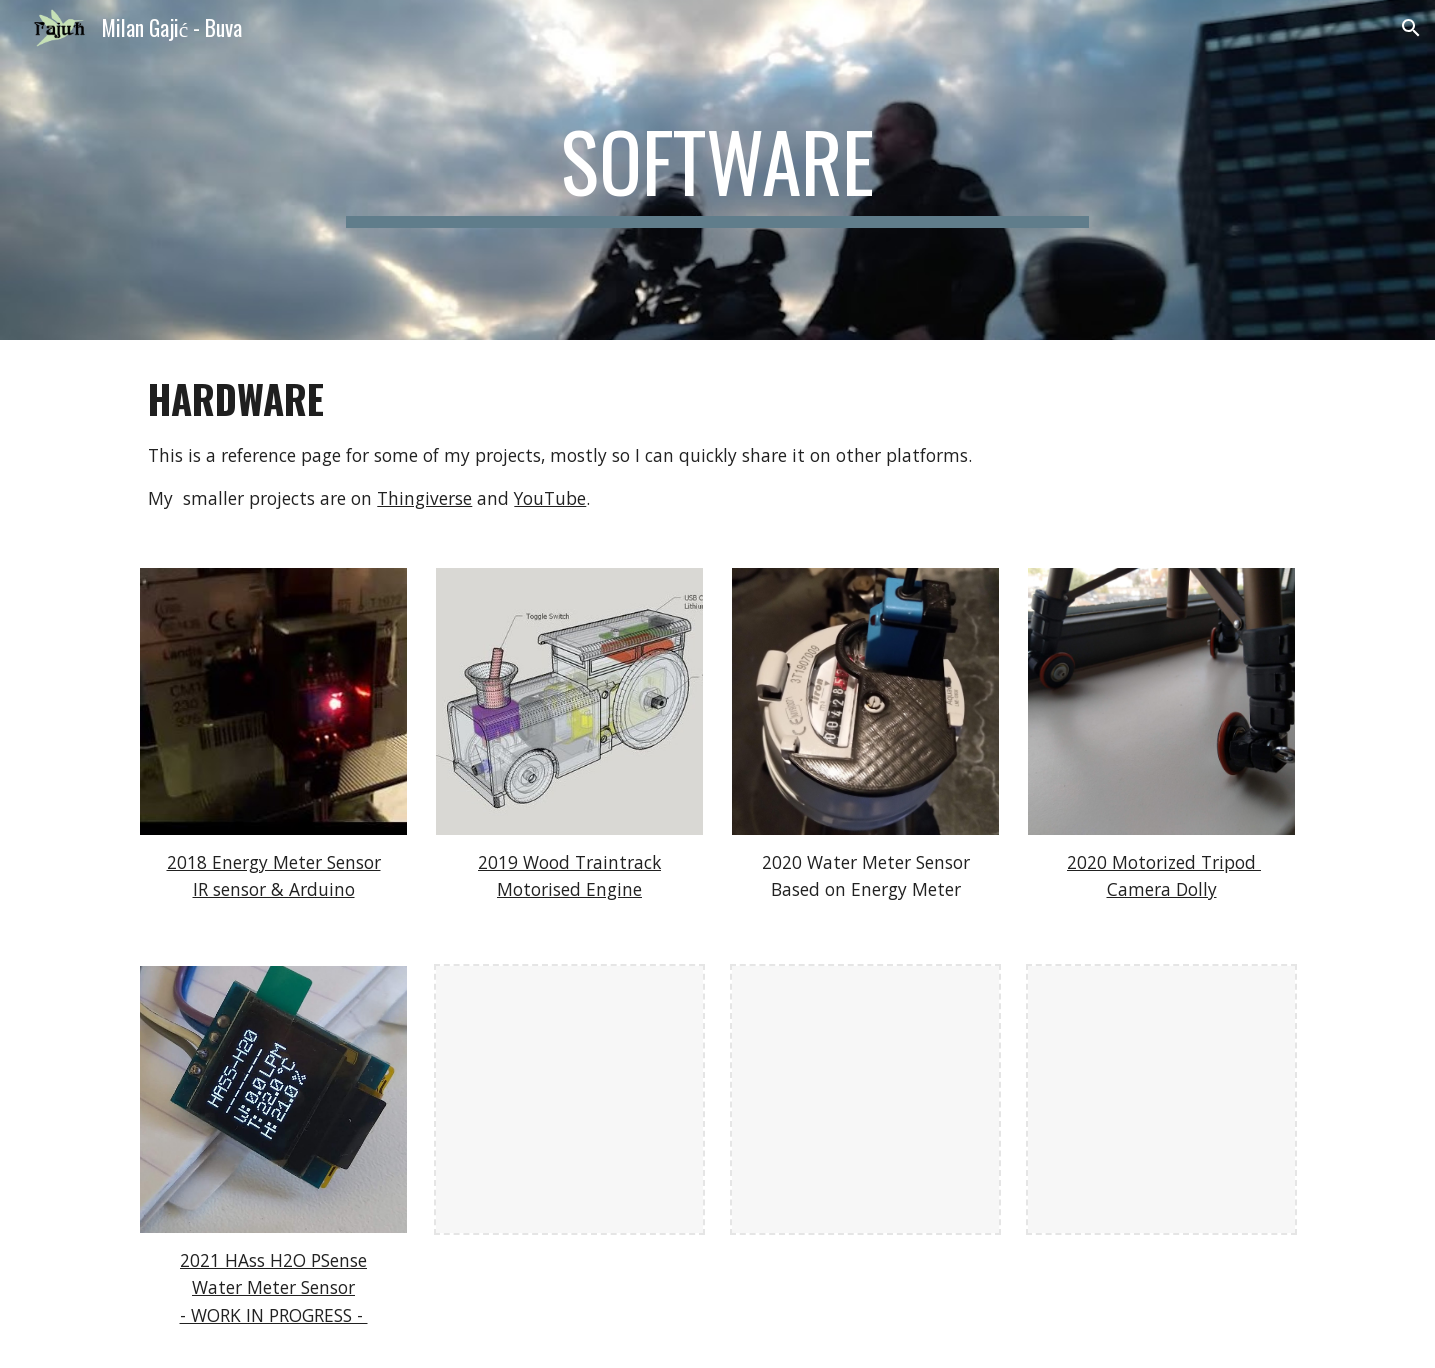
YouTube (550, 498)
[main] (718, 170)
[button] (1411, 28)
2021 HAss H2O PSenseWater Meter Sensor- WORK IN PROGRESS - (274, 1287)
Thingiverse (424, 498)
